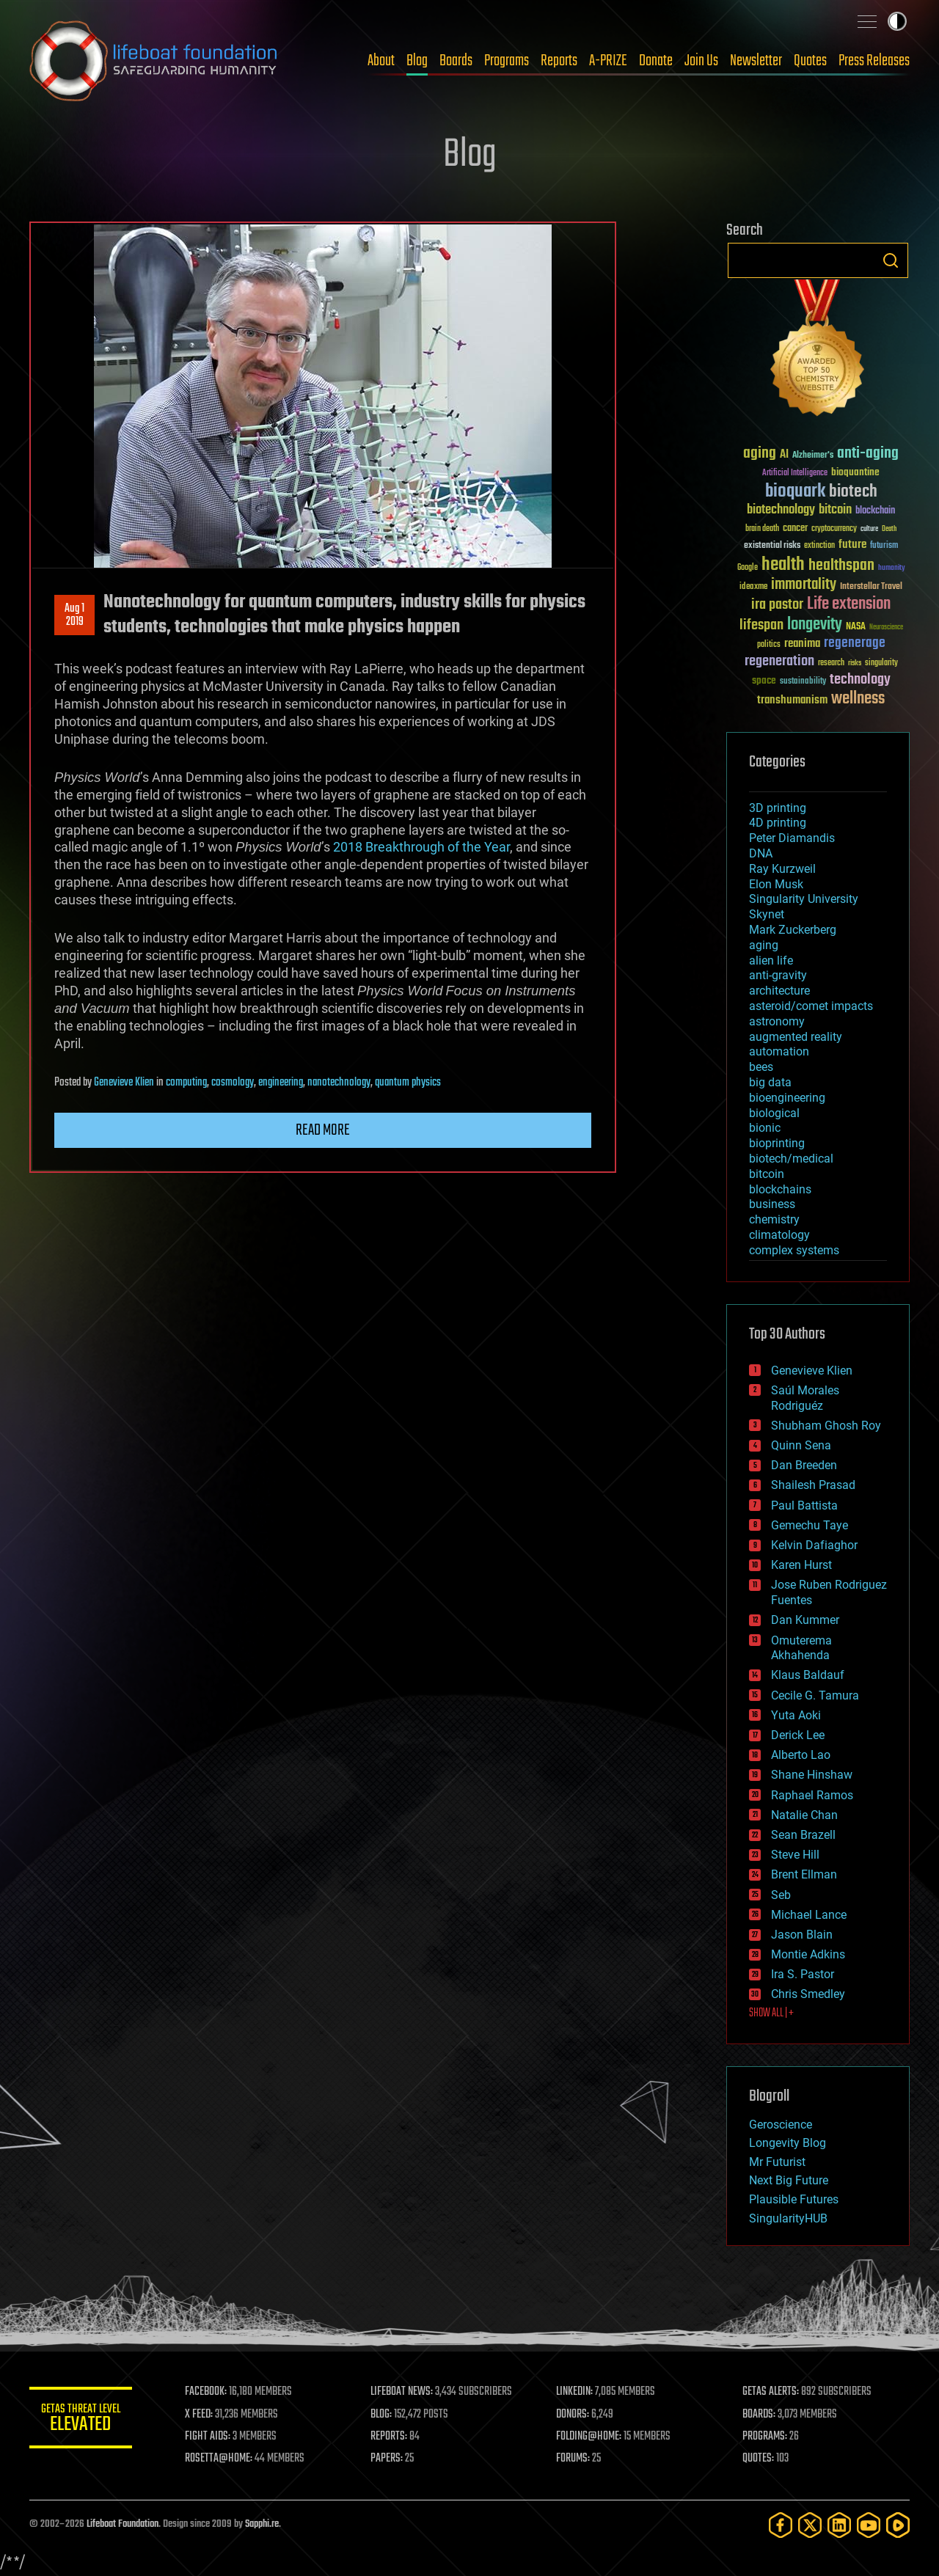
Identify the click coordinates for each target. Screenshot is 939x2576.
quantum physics (408, 1082)
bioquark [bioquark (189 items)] (795, 491)
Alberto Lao (800, 1755)
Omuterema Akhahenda (801, 1648)
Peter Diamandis (792, 838)
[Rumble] (898, 2525)
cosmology (232, 1082)
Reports (559, 61)
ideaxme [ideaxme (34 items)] (753, 587)
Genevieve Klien (124, 1082)
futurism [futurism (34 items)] (884, 546)
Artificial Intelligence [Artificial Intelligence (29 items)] (794, 473)
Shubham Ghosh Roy (826, 1425)
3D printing (777, 808)
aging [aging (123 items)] (759, 453)
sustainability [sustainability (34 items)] (803, 682)
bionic (765, 1128)
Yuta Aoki (796, 1715)
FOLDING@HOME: (589, 2436)
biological (774, 1113)
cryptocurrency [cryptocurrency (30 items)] (834, 529)
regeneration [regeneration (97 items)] (779, 661)
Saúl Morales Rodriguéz (805, 1398)
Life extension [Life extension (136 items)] (849, 604)
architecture (779, 991)
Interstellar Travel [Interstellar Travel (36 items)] (871, 587)
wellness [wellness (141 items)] (858, 699)
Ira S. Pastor (802, 1974)
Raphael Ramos (812, 1795)
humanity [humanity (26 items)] (891, 568)
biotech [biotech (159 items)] (853, 492)
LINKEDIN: (575, 2391)
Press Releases (874, 61)
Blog (417, 61)
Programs (506, 61)
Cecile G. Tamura (815, 1695)
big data (770, 1082)
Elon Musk (776, 884)
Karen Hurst (801, 1565)
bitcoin (766, 1174)
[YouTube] (868, 2525)
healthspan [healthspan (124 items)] (841, 566)
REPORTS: (388, 2436)
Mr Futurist (777, 2162)
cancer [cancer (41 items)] (795, 529)
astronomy (777, 1021)
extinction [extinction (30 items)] (819, 546)
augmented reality (795, 1037)
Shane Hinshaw (811, 1775)
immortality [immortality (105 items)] (803, 584)
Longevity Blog (787, 2143)
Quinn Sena (801, 1445)
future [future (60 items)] (852, 545)
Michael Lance (809, 1915)
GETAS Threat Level (80, 2420)
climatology (779, 1235)
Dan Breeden (804, 1465)
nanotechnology (338, 1082)
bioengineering (787, 1098)
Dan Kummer (805, 1620)
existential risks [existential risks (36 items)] (772, 546)
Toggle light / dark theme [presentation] (897, 21)
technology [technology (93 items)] (860, 680)
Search (890, 260)
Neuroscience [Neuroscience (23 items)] (886, 628)
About (381, 61)
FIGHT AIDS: (207, 2436)
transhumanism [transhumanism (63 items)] (792, 700)
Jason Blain (802, 1935)
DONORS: (573, 2414)
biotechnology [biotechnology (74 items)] (781, 510)
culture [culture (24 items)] (869, 529)
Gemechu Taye (809, 1525)
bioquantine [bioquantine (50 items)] (855, 472)
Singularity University (803, 899)
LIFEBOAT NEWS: (401, 2391)
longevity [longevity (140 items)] (814, 624)
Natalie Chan (804, 1815)
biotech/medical (791, 1159)
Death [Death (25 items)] (889, 529)
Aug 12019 (74, 615)
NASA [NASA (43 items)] (856, 627)
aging (763, 945)
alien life (771, 960)
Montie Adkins (808, 1954)
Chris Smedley (808, 1994)
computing (186, 1082)
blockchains (780, 1189)
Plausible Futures (793, 2199)
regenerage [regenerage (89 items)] (854, 643)
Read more (323, 1130)
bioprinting (777, 1143)
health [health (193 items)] (783, 565)
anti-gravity (778, 975)
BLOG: (381, 2414)
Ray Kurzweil (782, 869)
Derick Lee (798, 1735)
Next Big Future (788, 2180)
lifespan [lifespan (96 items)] (761, 625)
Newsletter (756, 61)
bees (761, 1067)
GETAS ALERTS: (770, 2391)
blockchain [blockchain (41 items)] (875, 511)
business (772, 1204)
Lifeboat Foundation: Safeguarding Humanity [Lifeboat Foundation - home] (154, 61)
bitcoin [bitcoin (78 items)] (835, 510)
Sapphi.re (262, 2524)
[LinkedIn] (839, 2525)
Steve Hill (795, 1855)
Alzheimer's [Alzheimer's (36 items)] (812, 455)
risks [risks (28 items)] (854, 663)
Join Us (701, 61)
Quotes (810, 61)
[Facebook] (780, 2525)
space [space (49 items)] (764, 680)
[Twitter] (810, 2525)
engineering (280, 1082)
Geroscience (780, 2125)
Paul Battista (804, 1505)
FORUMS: (574, 2458)
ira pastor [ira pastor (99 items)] (777, 604)
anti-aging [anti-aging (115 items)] (868, 453)
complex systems (794, 1250)
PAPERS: (386, 2458)
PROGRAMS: (764, 2436)
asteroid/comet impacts (811, 1006)
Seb (781, 1895)
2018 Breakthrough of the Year (421, 847)
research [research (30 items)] (831, 663)
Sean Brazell (803, 1835)
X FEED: (199, 2414)
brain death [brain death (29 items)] (762, 529)
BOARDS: (758, 2414)
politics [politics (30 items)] (769, 645)
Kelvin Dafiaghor (814, 1545)
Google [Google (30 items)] (747, 568)
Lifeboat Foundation (122, 2524)
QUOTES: (758, 2458)
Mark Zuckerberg (792, 930)
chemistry (774, 1219)
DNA (760, 853)
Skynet (766, 914)
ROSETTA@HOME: (218, 2458)
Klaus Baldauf (807, 1675)
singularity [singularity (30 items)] (881, 663)
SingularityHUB (788, 2218)
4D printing (777, 823)
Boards (455, 61)
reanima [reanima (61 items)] (802, 644)
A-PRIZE (608, 61)
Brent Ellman (804, 1874)
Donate (656, 61)
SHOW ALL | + (771, 2013)
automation (779, 1051)
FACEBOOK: (206, 2391)
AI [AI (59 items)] (784, 455)
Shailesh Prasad (813, 1485)
